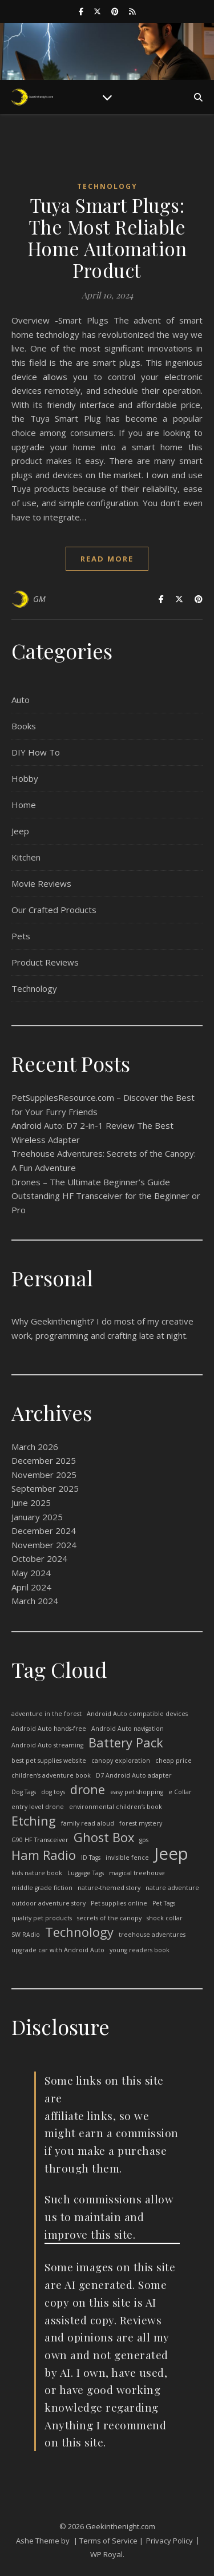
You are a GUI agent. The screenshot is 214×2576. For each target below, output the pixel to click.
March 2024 (34, 1600)
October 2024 (39, 1558)
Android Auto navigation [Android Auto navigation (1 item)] (127, 1729)
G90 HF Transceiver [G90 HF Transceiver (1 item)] (39, 1840)
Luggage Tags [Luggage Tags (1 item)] (85, 1873)
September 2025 (45, 1488)
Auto (20, 699)
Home (23, 804)
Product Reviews (45, 962)
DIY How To (35, 752)
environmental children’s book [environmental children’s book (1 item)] (115, 1807)
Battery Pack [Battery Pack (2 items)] (125, 1743)
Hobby (24, 778)
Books (23, 726)
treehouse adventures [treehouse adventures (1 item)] (152, 1935)
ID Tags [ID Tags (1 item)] (90, 1858)
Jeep (20, 831)
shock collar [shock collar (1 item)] (165, 1918)
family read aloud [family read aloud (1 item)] (87, 1823)
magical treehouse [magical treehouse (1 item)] (137, 1873)
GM (39, 598)
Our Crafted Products (53, 909)
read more (107, 559)
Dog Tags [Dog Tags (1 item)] (23, 1792)
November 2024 (43, 1545)
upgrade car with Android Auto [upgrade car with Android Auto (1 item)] (57, 1950)
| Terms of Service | (108, 2540)
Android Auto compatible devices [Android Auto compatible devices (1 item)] (137, 1714)
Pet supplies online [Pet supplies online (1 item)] (119, 1903)
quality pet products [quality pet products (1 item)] (41, 1918)
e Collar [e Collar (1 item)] (180, 1792)
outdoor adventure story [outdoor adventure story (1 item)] (48, 1903)
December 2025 (43, 1460)
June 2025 (31, 1502)
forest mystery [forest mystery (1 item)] (140, 1823)
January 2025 (37, 1517)
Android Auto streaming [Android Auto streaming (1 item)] (47, 1745)
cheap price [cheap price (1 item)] (173, 1761)
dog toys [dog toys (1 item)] (53, 1792)
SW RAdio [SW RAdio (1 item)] (25, 1935)
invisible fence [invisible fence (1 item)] (127, 1858)
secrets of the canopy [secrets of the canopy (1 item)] (109, 1918)
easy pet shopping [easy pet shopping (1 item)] (136, 1792)
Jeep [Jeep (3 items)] (171, 1854)
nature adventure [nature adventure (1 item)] (172, 1888)
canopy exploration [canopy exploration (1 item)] (120, 1761)
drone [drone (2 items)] (87, 1790)
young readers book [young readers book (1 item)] (139, 1950)
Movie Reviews (41, 883)
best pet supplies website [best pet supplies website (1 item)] (48, 1761)
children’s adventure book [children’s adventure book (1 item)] (51, 1775)
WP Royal (106, 2554)
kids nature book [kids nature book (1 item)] (36, 1873)
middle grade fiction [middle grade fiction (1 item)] (41, 1888)
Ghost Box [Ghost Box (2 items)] (104, 1838)
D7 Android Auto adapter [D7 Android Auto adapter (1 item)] (134, 1775)
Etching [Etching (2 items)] (33, 1821)
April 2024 (31, 1587)
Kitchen (26, 857)
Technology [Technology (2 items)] (79, 1932)
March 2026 (34, 1446)
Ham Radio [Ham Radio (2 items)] (43, 1855)
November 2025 (43, 1474)
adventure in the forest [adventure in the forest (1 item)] (46, 1714)
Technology (107, 186)
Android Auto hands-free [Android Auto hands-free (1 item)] (48, 1729)
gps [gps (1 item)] (143, 1840)
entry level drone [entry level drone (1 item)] (37, 1807)
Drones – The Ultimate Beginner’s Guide (90, 1182)
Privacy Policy (169, 2540)
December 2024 (43, 1530)
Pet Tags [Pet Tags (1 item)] (163, 1903)
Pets (20, 936)
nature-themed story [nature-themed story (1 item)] (109, 1888)
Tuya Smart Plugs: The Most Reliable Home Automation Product (107, 237)
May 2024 (31, 1572)
